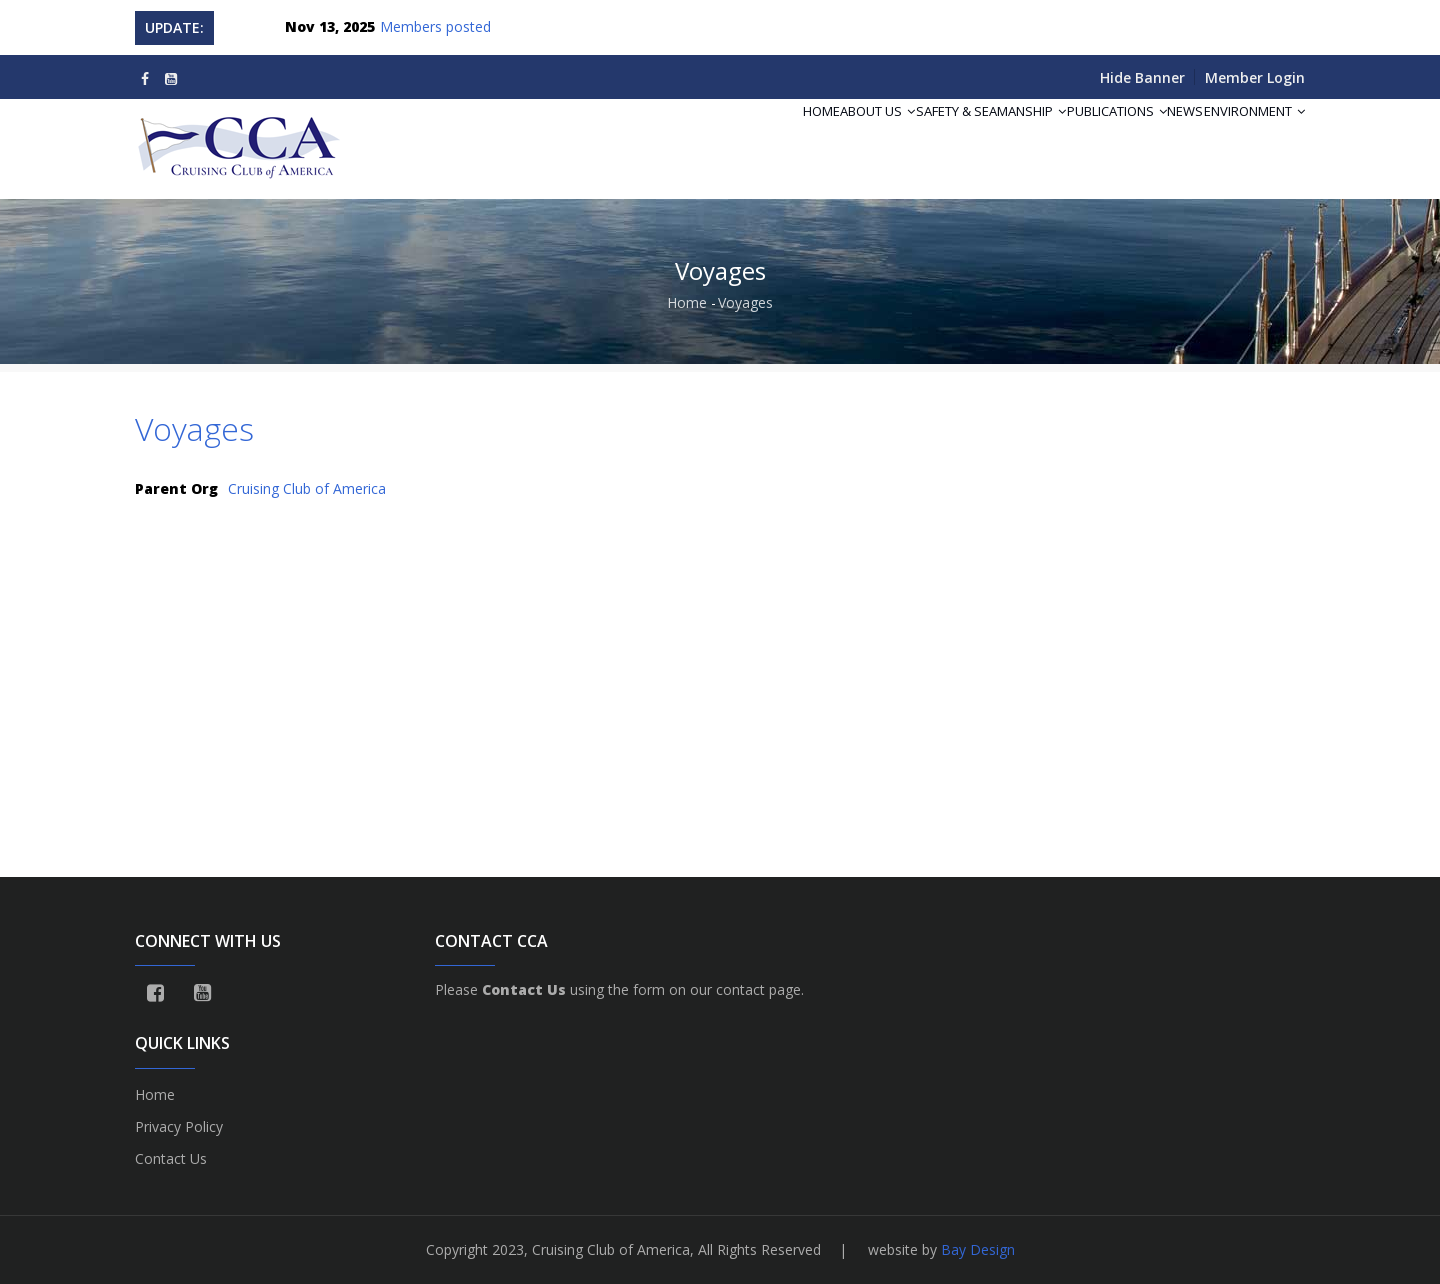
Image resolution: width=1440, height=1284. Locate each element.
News (1156, 136)
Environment (1244, 136)
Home (714, 136)
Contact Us (171, 1158)
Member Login (1255, 77)
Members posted (435, 26)
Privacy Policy (179, 1126)
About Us (790, 136)
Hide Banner (1142, 77)
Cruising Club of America (307, 488)
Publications (1068, 136)
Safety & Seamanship (923, 136)
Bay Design (978, 1249)
